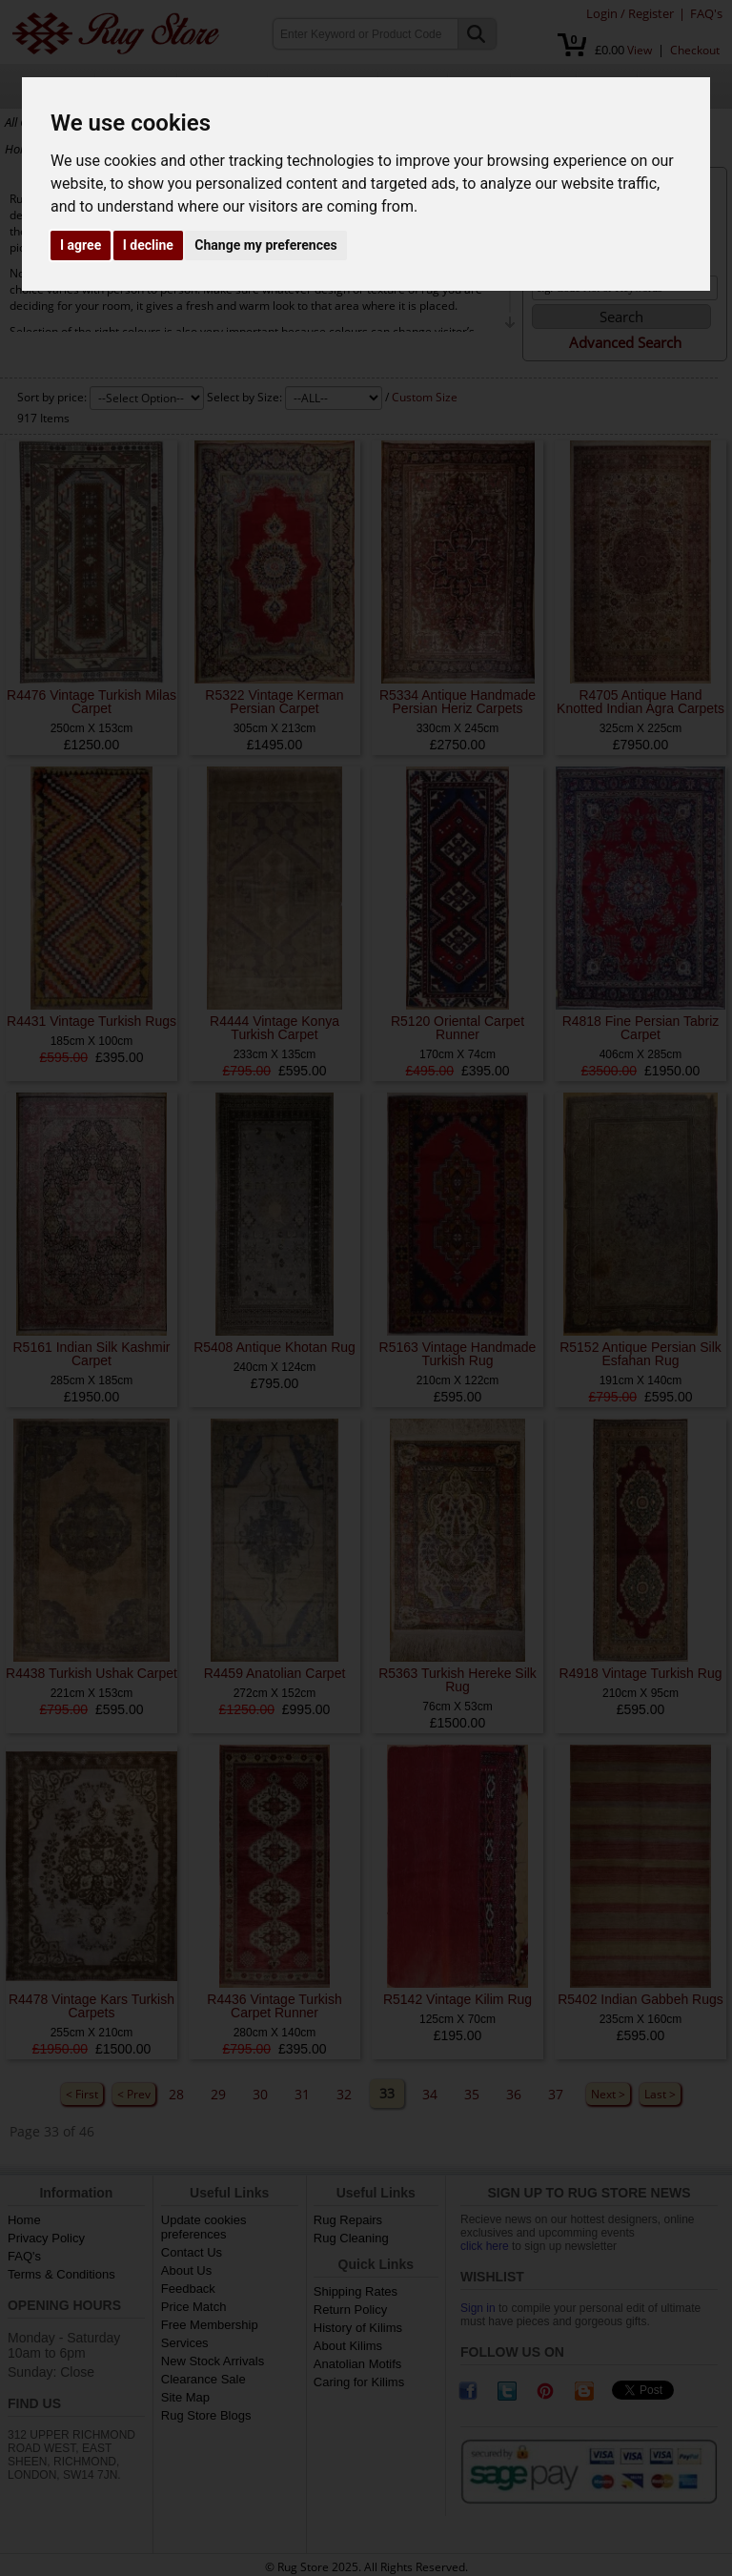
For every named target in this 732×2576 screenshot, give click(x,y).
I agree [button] (80, 245)
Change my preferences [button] (265, 245)
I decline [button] (148, 245)
